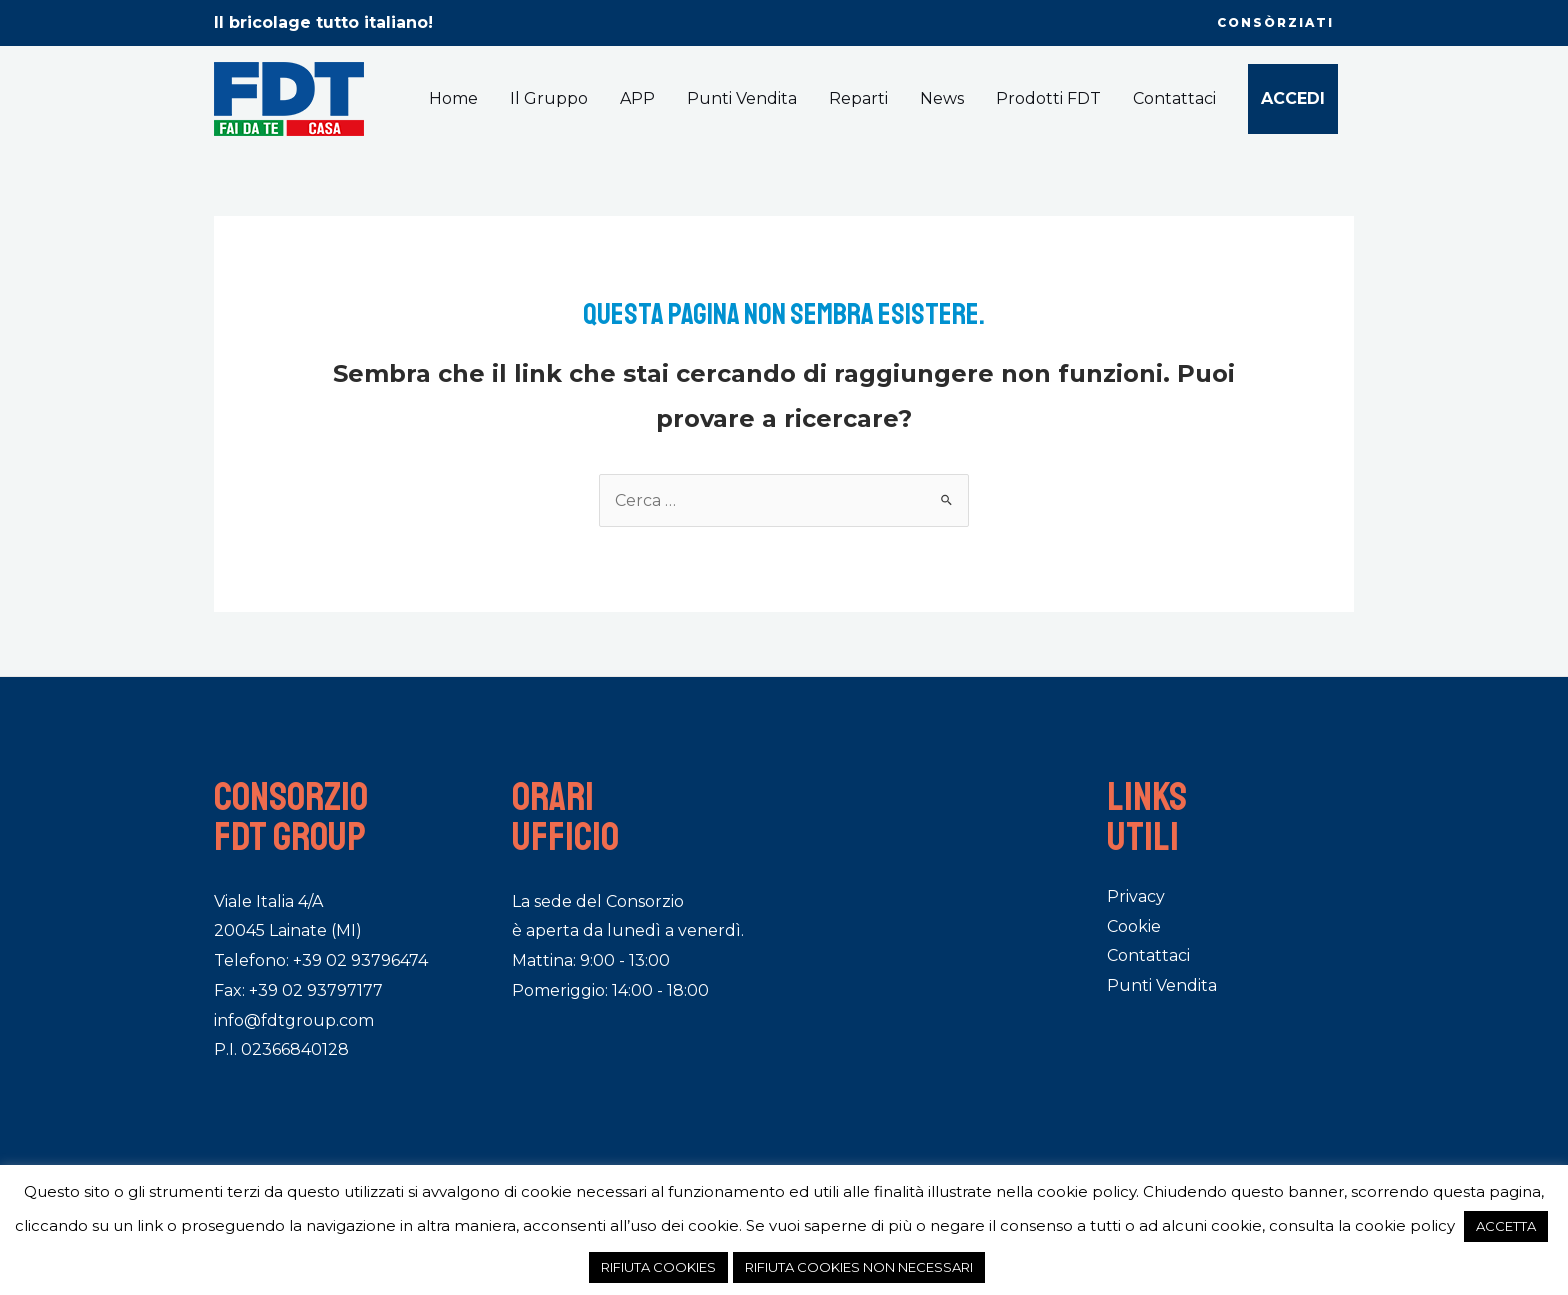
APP (637, 98)
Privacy (1136, 896)
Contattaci (1174, 98)
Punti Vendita (742, 98)
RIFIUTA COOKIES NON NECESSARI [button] (859, 1267)
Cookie (1134, 926)
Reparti (858, 98)
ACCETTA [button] (1506, 1226)
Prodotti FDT (1048, 98)
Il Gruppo (549, 98)
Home (453, 98)
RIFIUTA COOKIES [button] (658, 1267)
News (942, 98)
